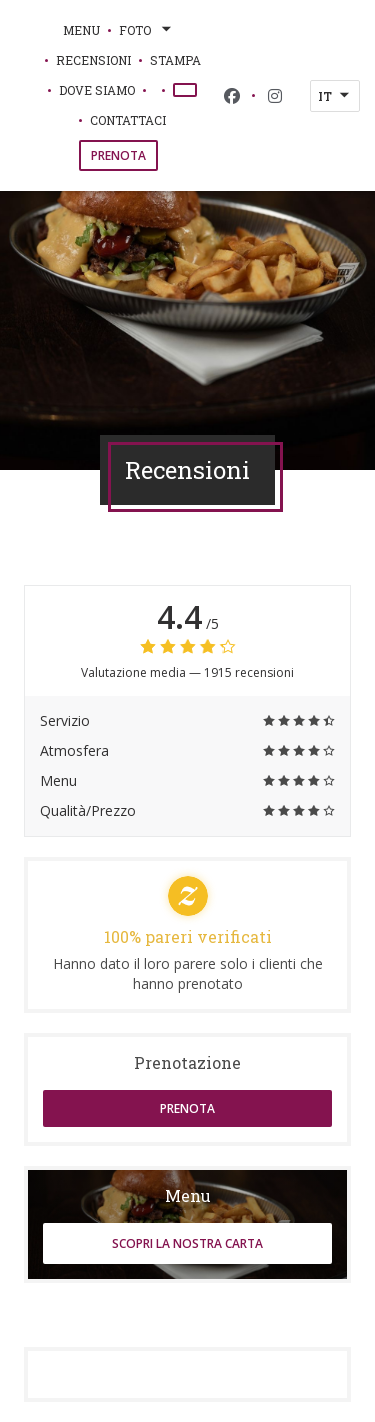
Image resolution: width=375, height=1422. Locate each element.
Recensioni (93, 60)
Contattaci (128, 120)
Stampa (175, 60)
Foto (147, 30)
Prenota (118, 155)
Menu (81, 30)
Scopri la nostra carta (187, 1243)
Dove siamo (97, 90)
